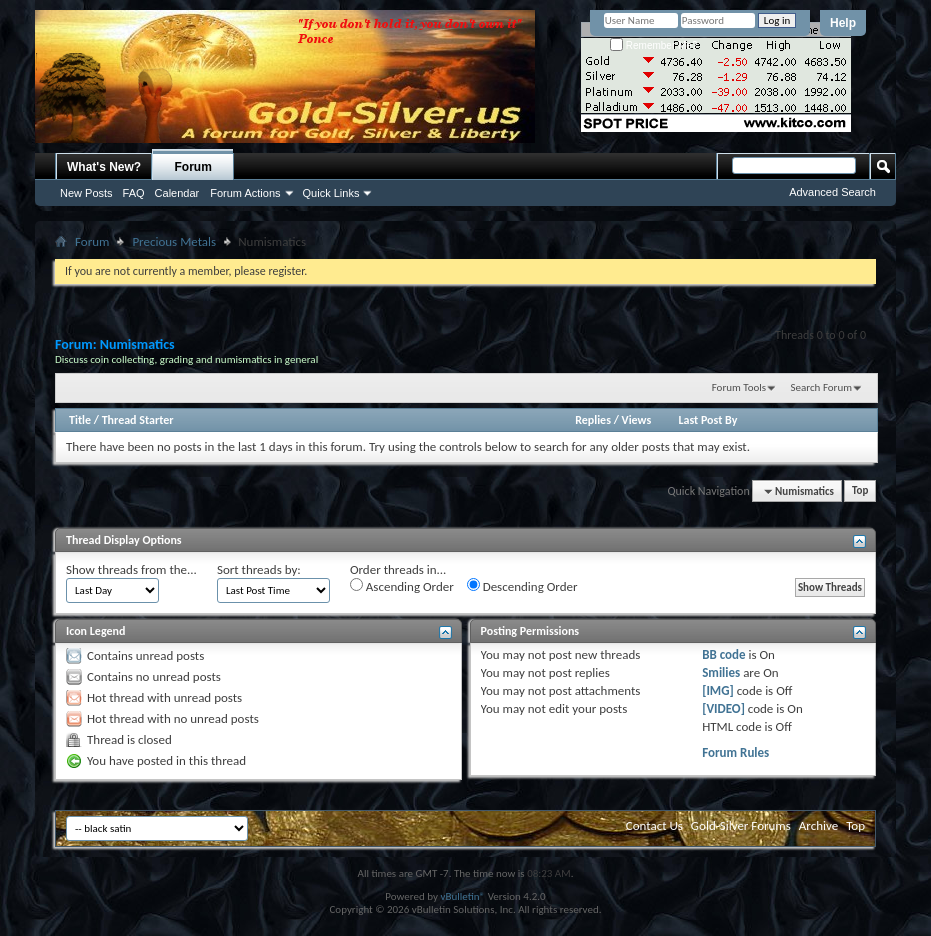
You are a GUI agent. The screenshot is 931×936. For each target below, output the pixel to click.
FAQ (134, 193)
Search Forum (822, 387)
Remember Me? (653, 45)
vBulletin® (462, 896)
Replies (593, 420)
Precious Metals (174, 241)
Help (843, 23)
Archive (818, 825)
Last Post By (707, 420)
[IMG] (718, 690)
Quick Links (331, 193)
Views (637, 420)
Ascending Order (402, 586)
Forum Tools (739, 387)
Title (80, 420)
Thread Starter (138, 420)
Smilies (721, 672)
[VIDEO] (723, 708)
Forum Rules (735, 752)
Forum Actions (245, 193)
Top (860, 491)
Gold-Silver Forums (741, 825)
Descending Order (522, 586)
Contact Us (654, 825)
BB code (723, 654)
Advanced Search (832, 192)
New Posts (86, 193)
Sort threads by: (259, 569)
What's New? (104, 167)
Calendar (177, 193)
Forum (193, 167)
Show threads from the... (131, 569)
